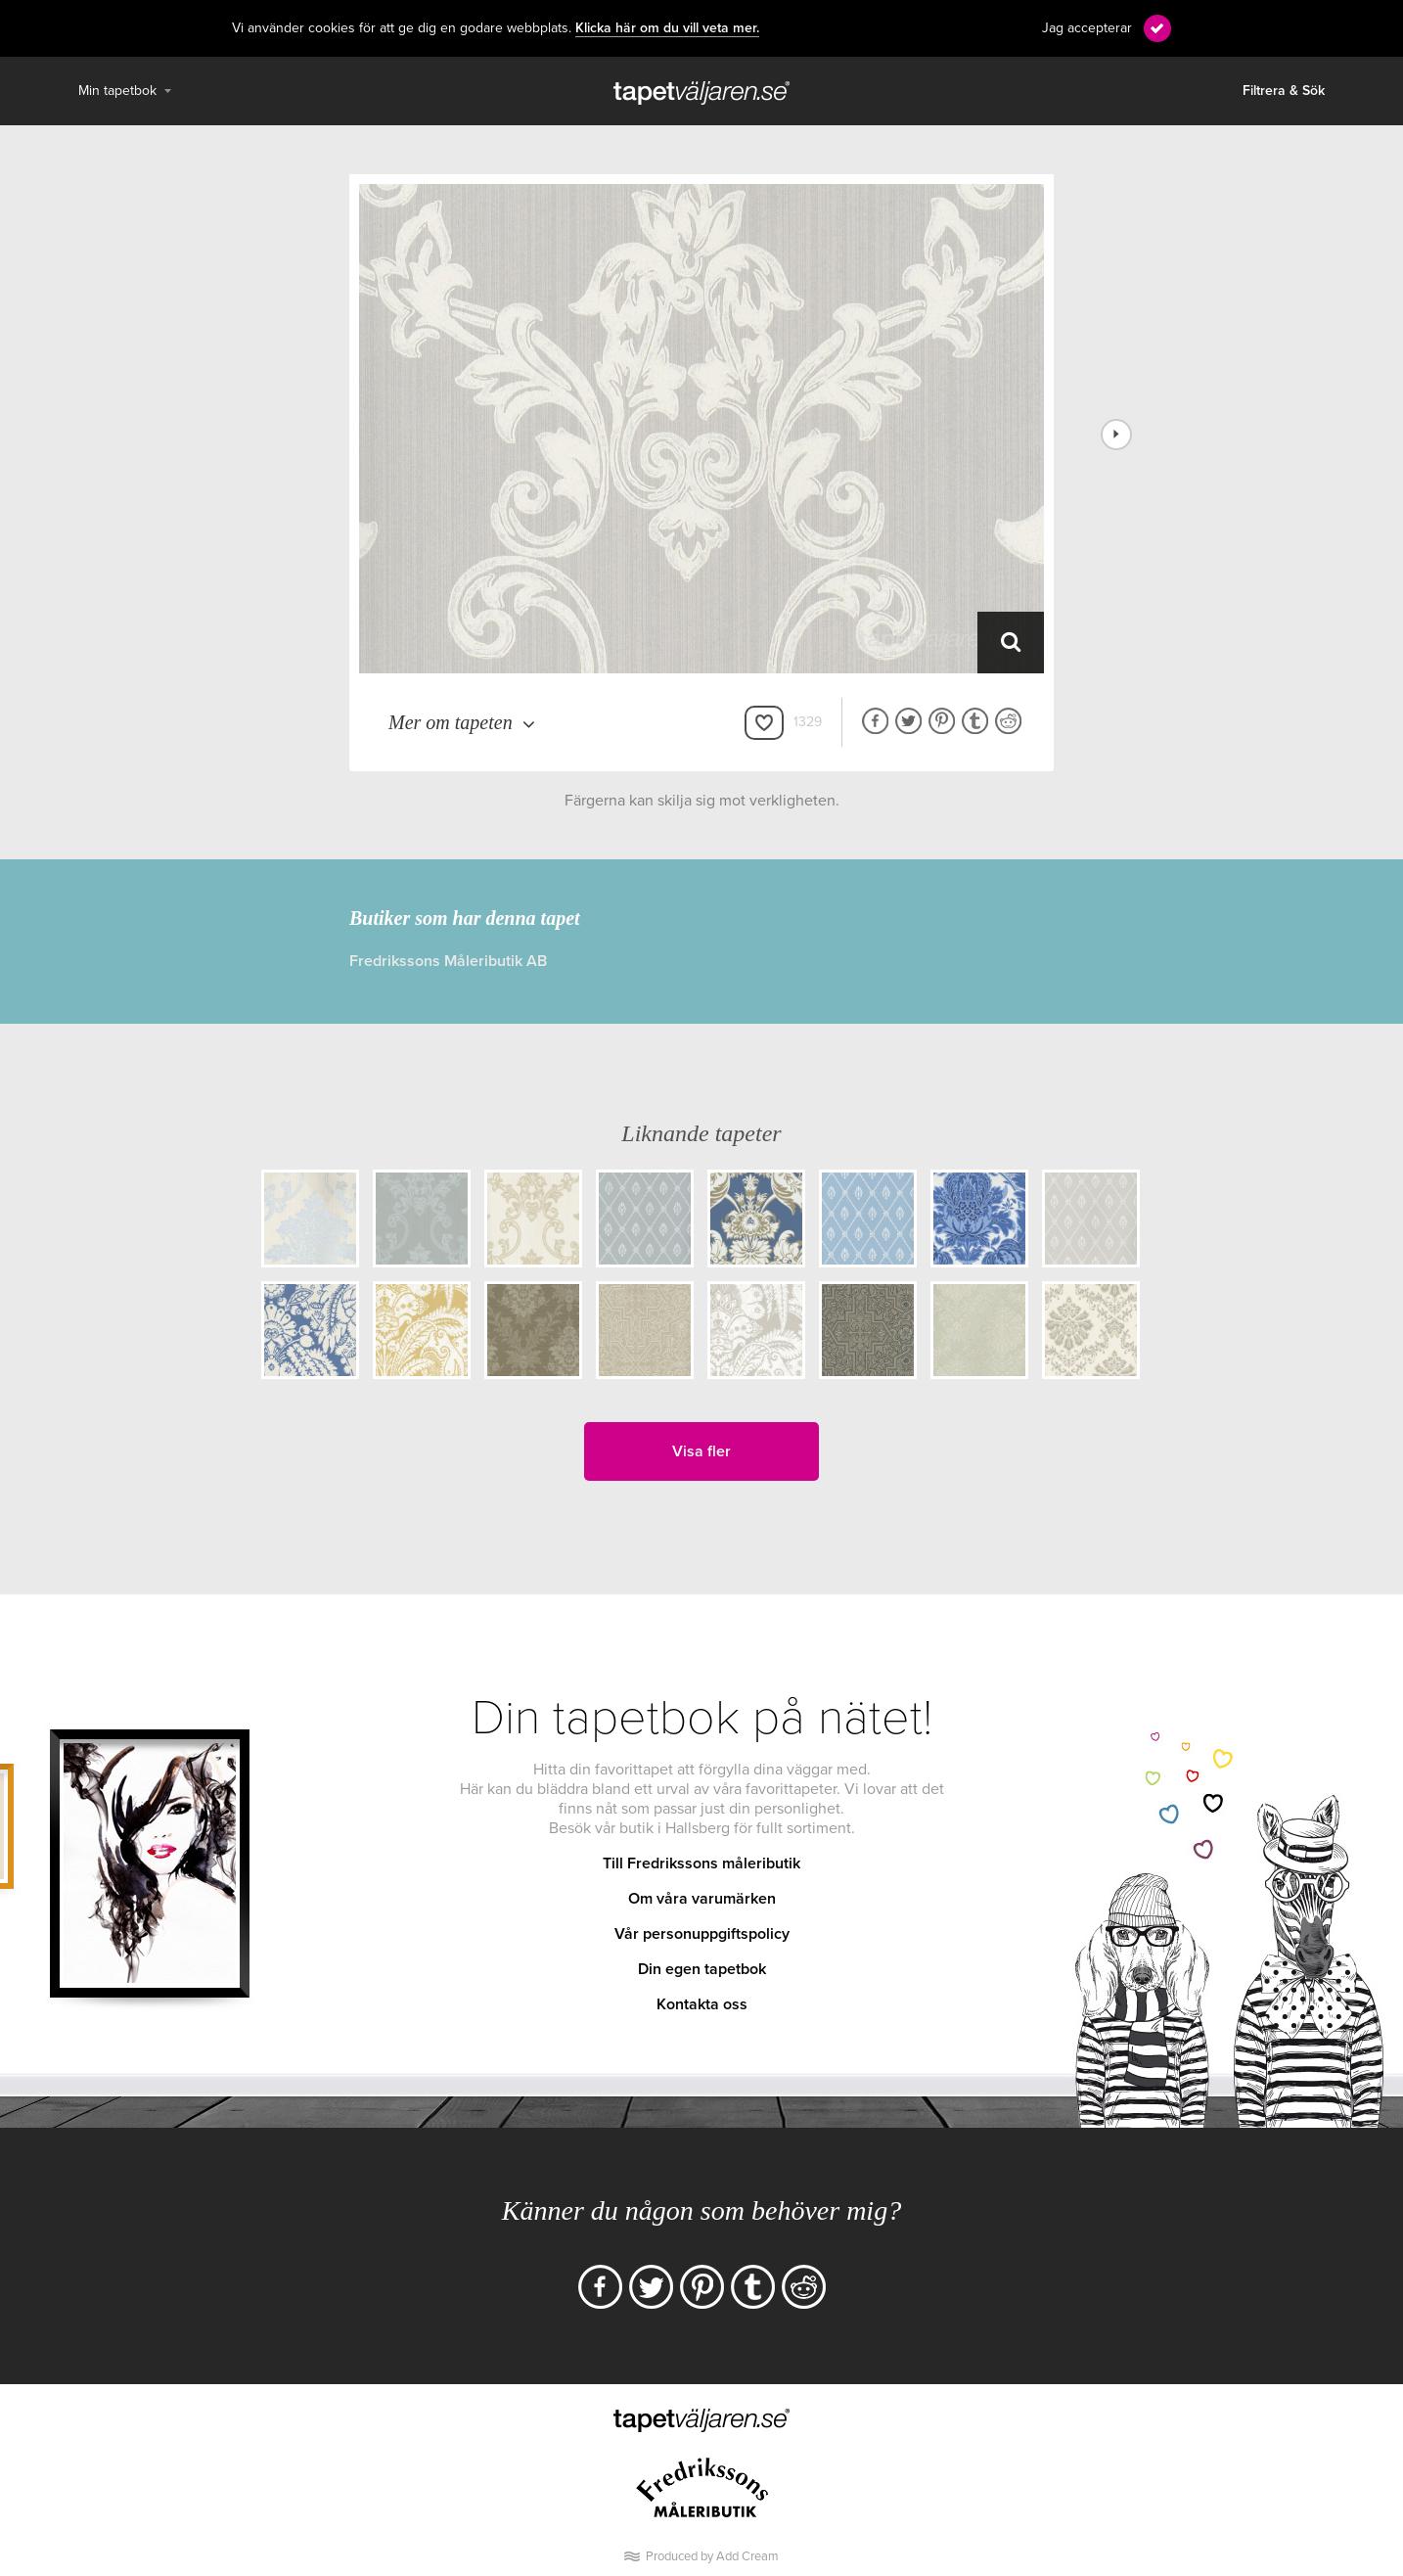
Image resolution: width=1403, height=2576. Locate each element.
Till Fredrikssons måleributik (701, 1863)
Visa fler (701, 1451)
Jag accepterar (1087, 28)
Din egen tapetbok (702, 1969)
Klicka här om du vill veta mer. (667, 28)
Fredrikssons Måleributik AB (448, 961)
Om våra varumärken (702, 1899)
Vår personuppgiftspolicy (702, 1934)
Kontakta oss (701, 2004)
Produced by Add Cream (712, 2556)
